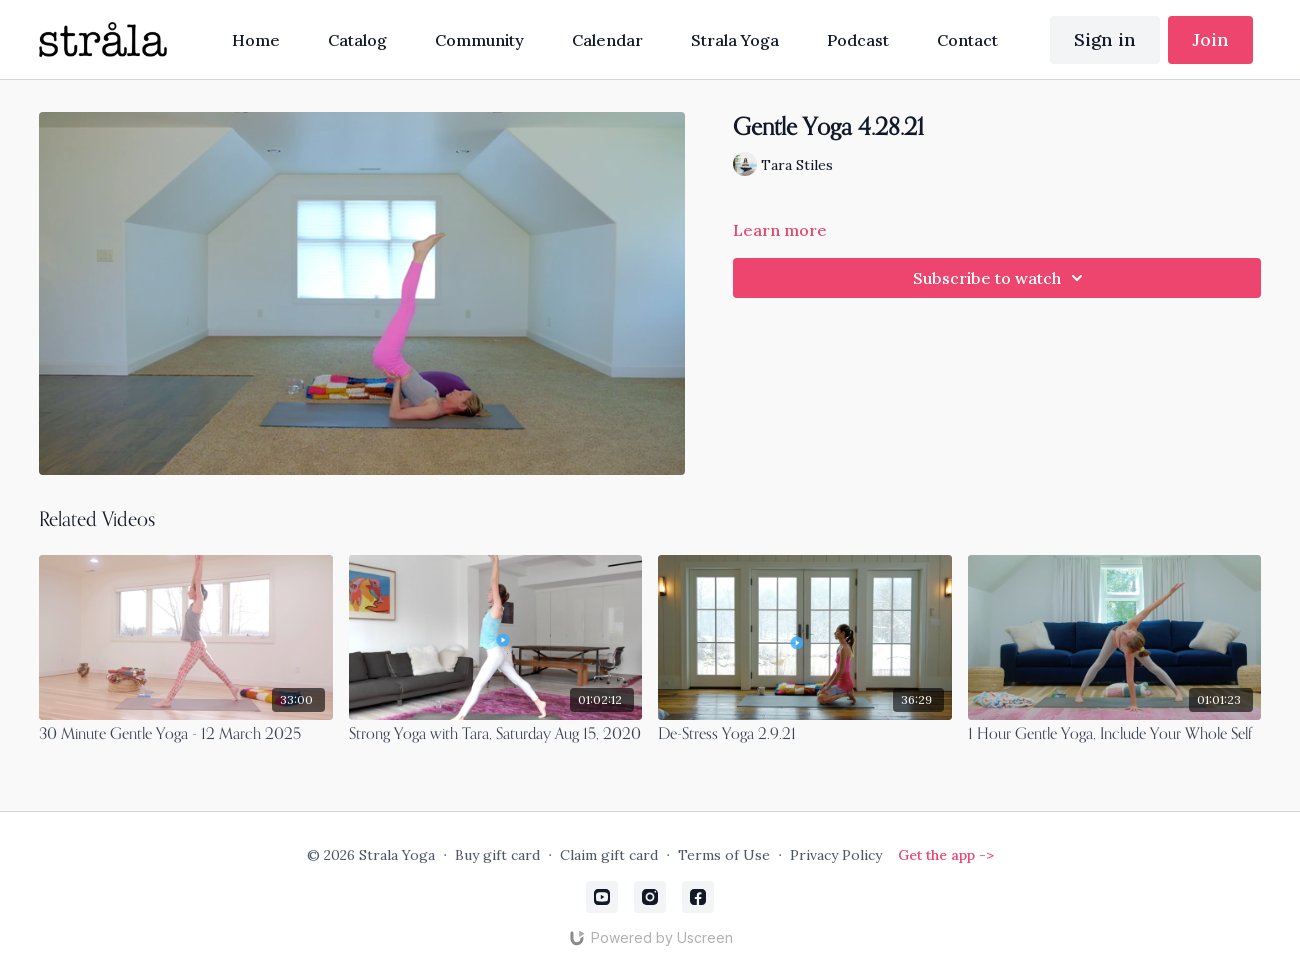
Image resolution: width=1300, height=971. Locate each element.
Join (1210, 39)
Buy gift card (497, 855)
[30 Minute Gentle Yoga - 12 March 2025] (186, 735)
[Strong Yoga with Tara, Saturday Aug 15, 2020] (496, 735)
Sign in (1105, 39)
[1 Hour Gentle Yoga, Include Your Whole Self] (1115, 735)
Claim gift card (609, 855)
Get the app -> (946, 855)
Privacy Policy (836, 855)
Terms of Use (724, 855)
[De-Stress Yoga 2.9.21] (805, 735)
